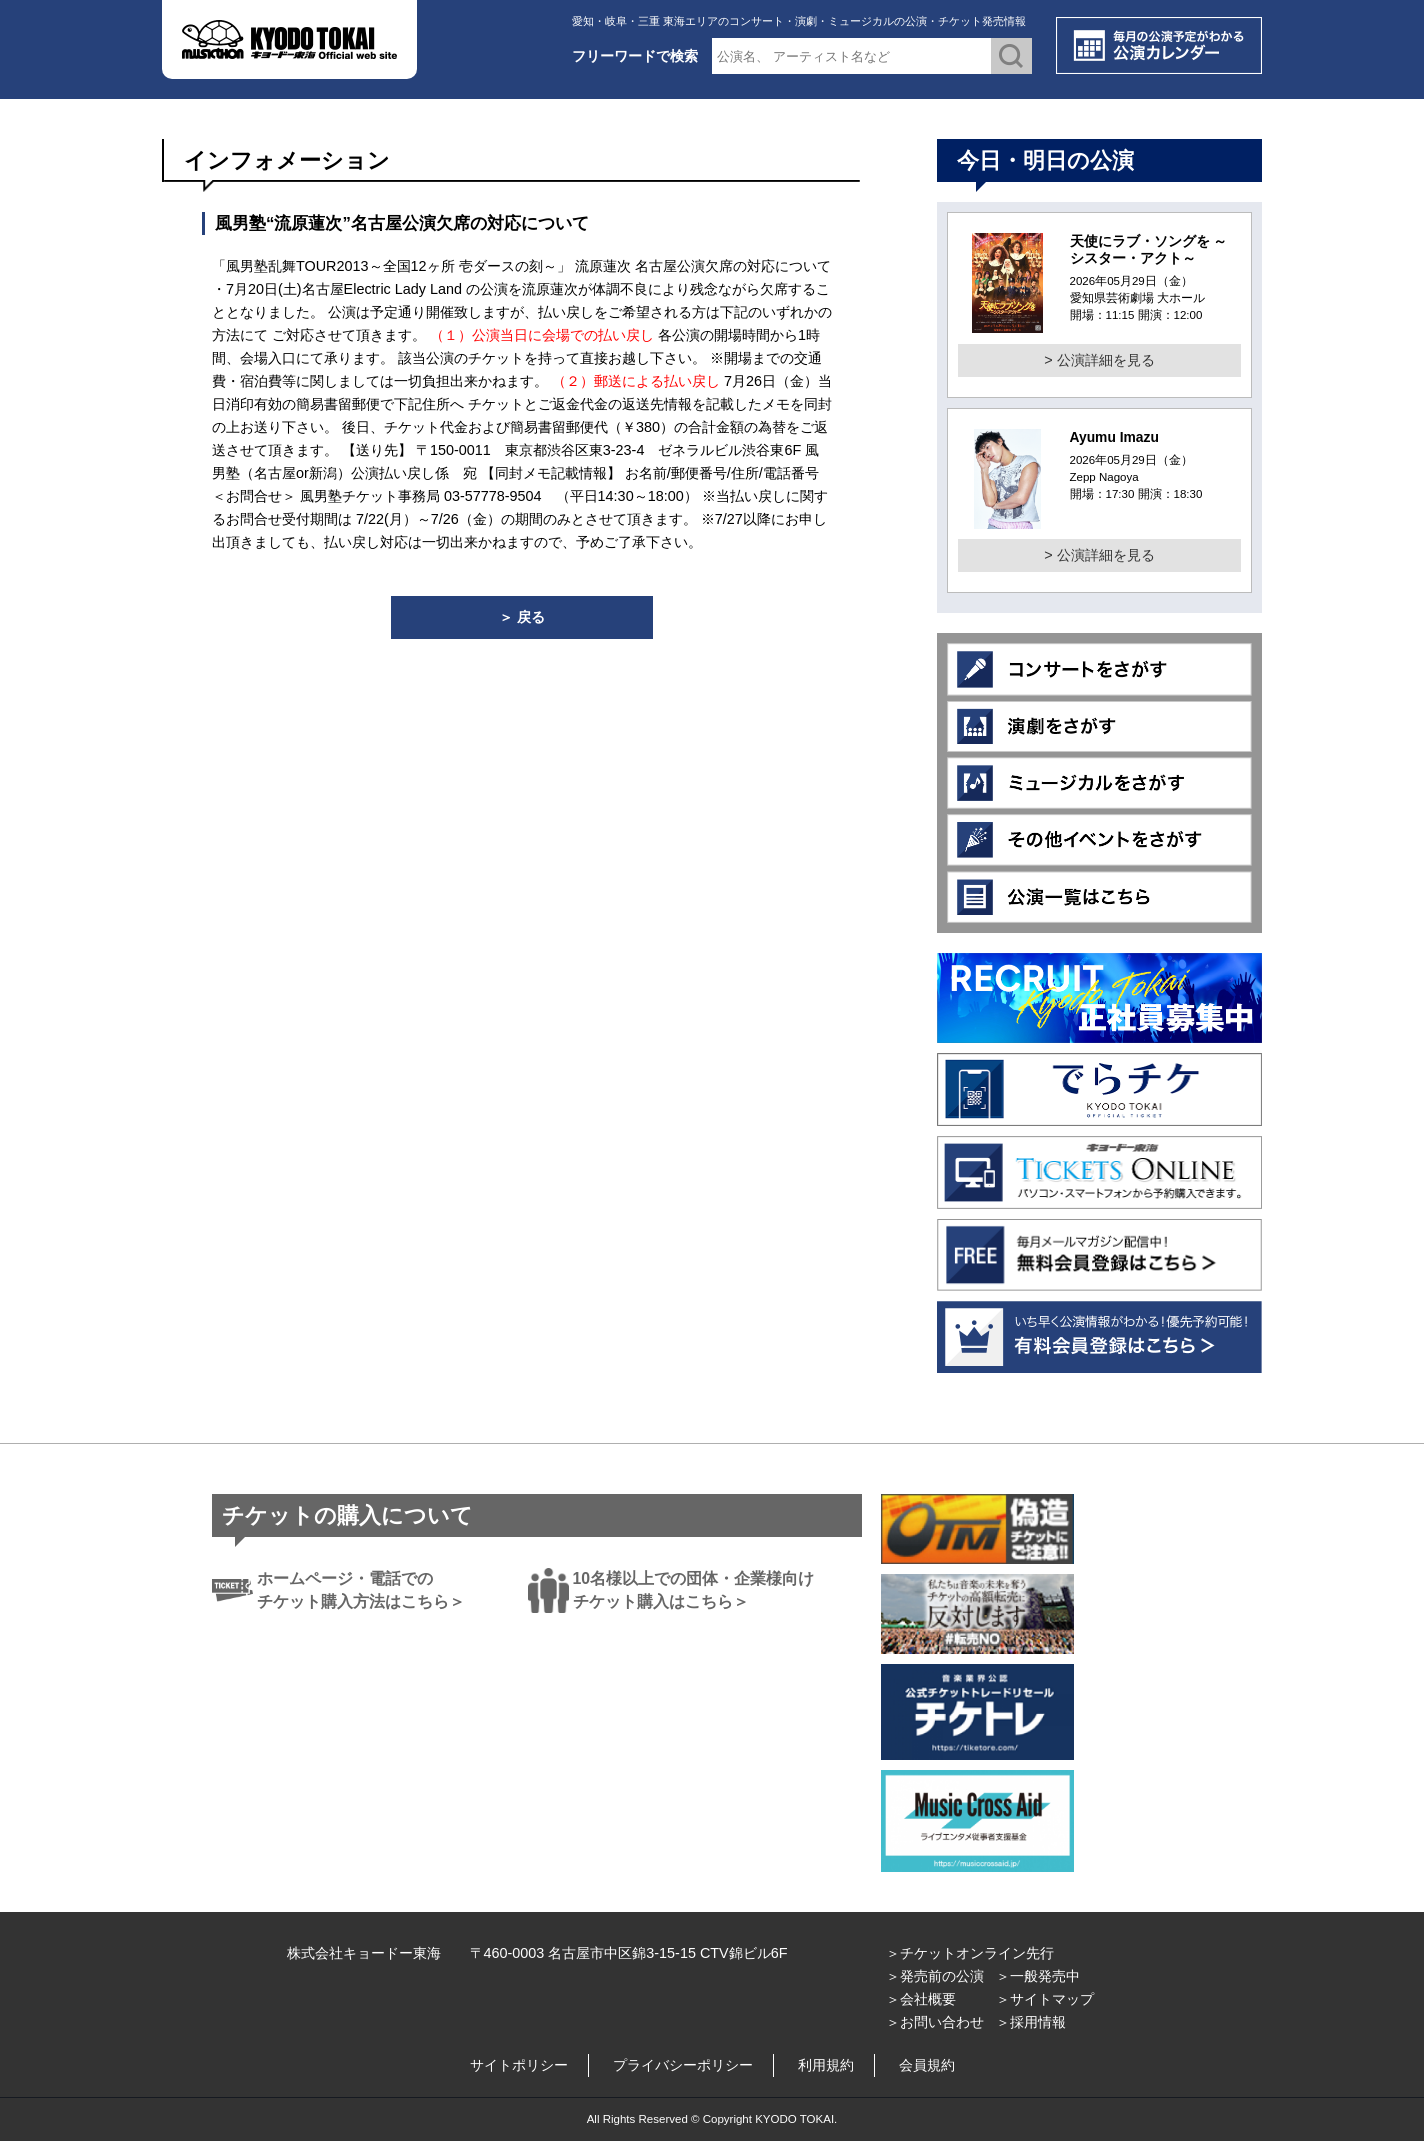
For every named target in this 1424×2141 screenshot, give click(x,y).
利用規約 (826, 2065)
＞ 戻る (522, 617)
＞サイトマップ (1045, 1999)
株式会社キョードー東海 (364, 1953)
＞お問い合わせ (935, 2022)
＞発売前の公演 (935, 1976)
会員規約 (927, 2065)
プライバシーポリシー (683, 2065)
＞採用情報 (1031, 2022)
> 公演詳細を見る (1099, 360)
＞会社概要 (921, 1999)
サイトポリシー (519, 2065)
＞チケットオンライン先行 (970, 1953)
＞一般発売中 (1038, 1976)
